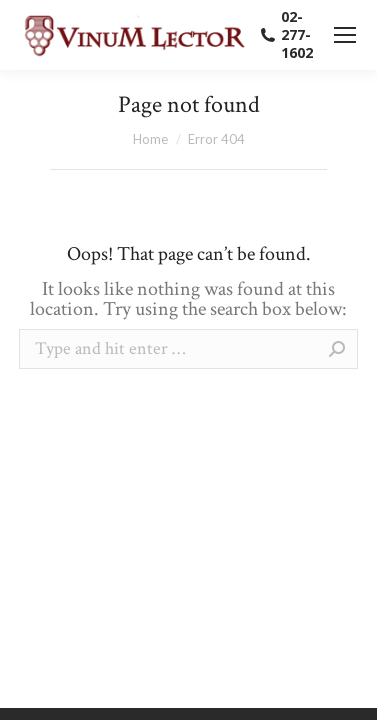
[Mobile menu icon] (345, 35)
